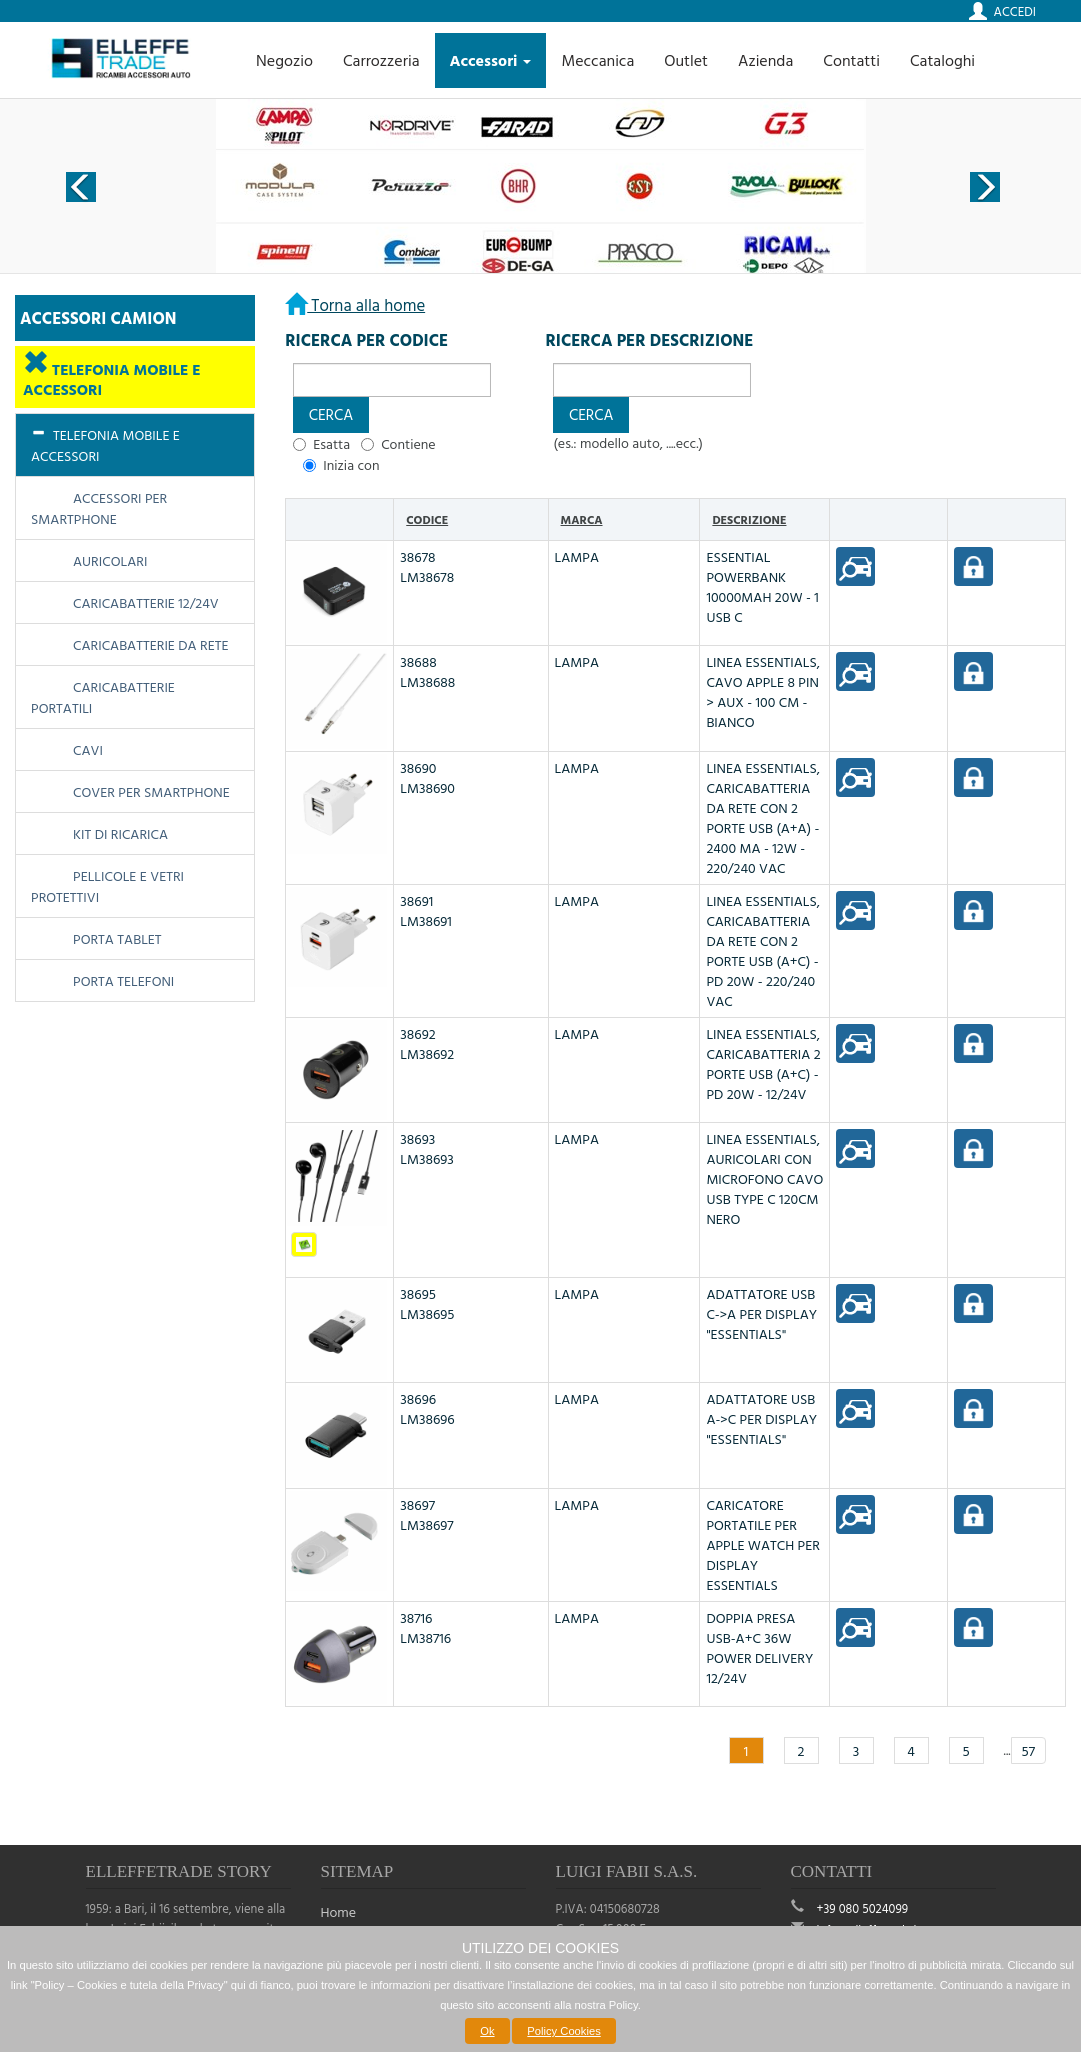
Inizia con (351, 465)
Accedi (1015, 11)
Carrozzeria (381, 60)
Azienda (765, 60)
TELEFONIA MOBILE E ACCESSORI (112, 379)
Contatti (851, 60)
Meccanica (597, 60)
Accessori (491, 60)
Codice (427, 519)
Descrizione (749, 519)
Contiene (408, 444)
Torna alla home (366, 304)
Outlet (686, 60)
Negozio (284, 60)
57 (1028, 1750)
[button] (330, 414)
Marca (582, 519)
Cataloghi (942, 60)
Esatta (331, 444)
